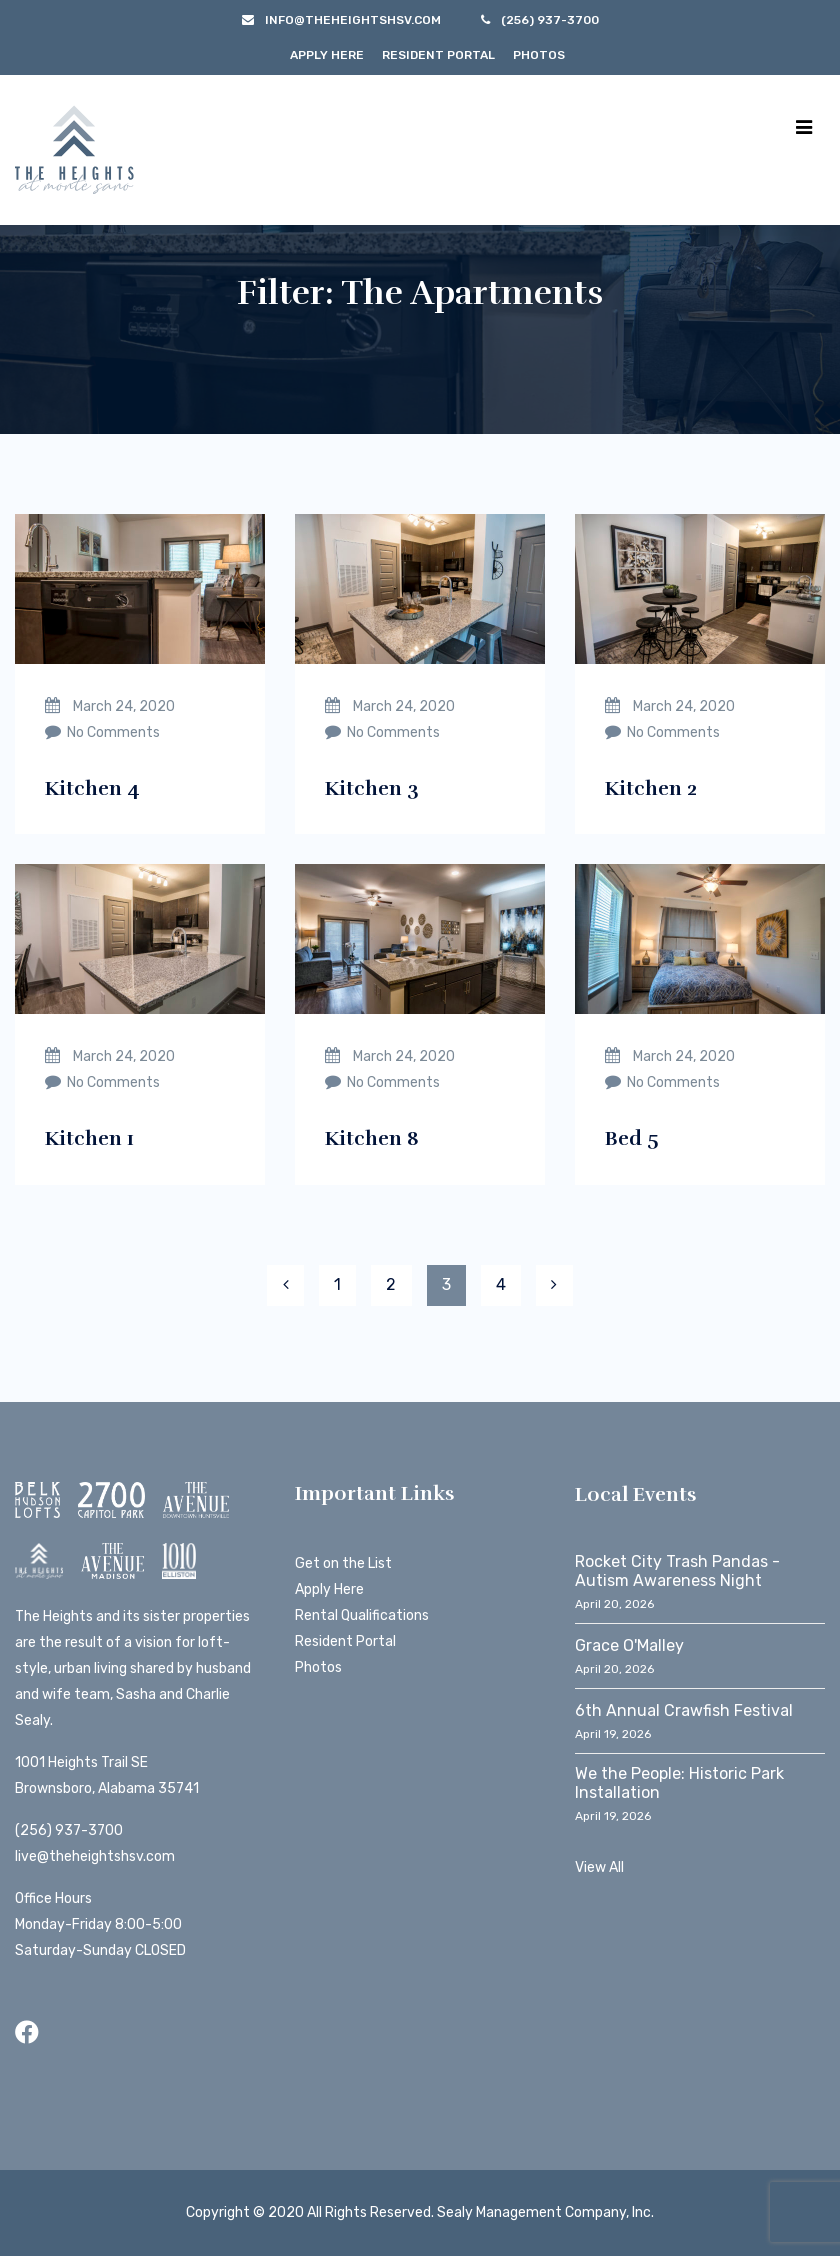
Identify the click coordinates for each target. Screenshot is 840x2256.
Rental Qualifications (362, 1615)
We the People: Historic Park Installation (679, 1783)
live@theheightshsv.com (95, 1856)
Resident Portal (438, 55)
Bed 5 (632, 1138)
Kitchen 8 (372, 1138)
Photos (539, 55)
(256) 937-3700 (69, 1830)
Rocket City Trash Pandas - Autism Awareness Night (677, 1571)
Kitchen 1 (89, 1138)
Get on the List (343, 1563)
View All (599, 1867)
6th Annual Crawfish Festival (684, 1710)
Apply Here (327, 55)
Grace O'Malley (629, 1645)
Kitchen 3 (372, 788)
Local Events (636, 1494)
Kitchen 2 (651, 788)
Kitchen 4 (92, 788)
